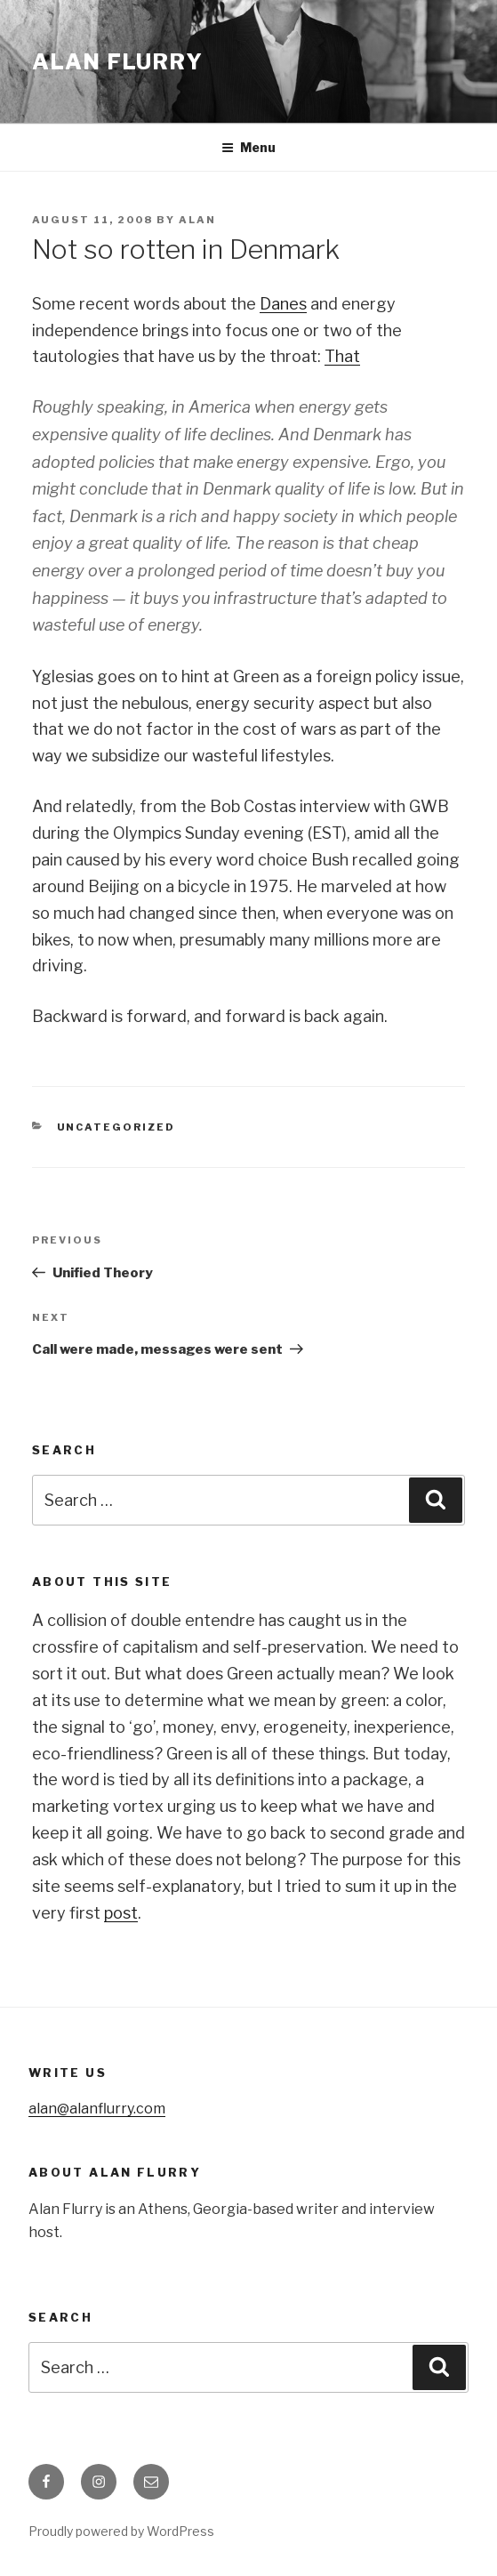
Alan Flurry (118, 62)
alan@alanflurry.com (96, 2108)
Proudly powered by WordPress (121, 2531)
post (121, 1913)
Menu (248, 147)
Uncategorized (116, 1127)
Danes (283, 303)
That (342, 356)
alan (197, 219)
